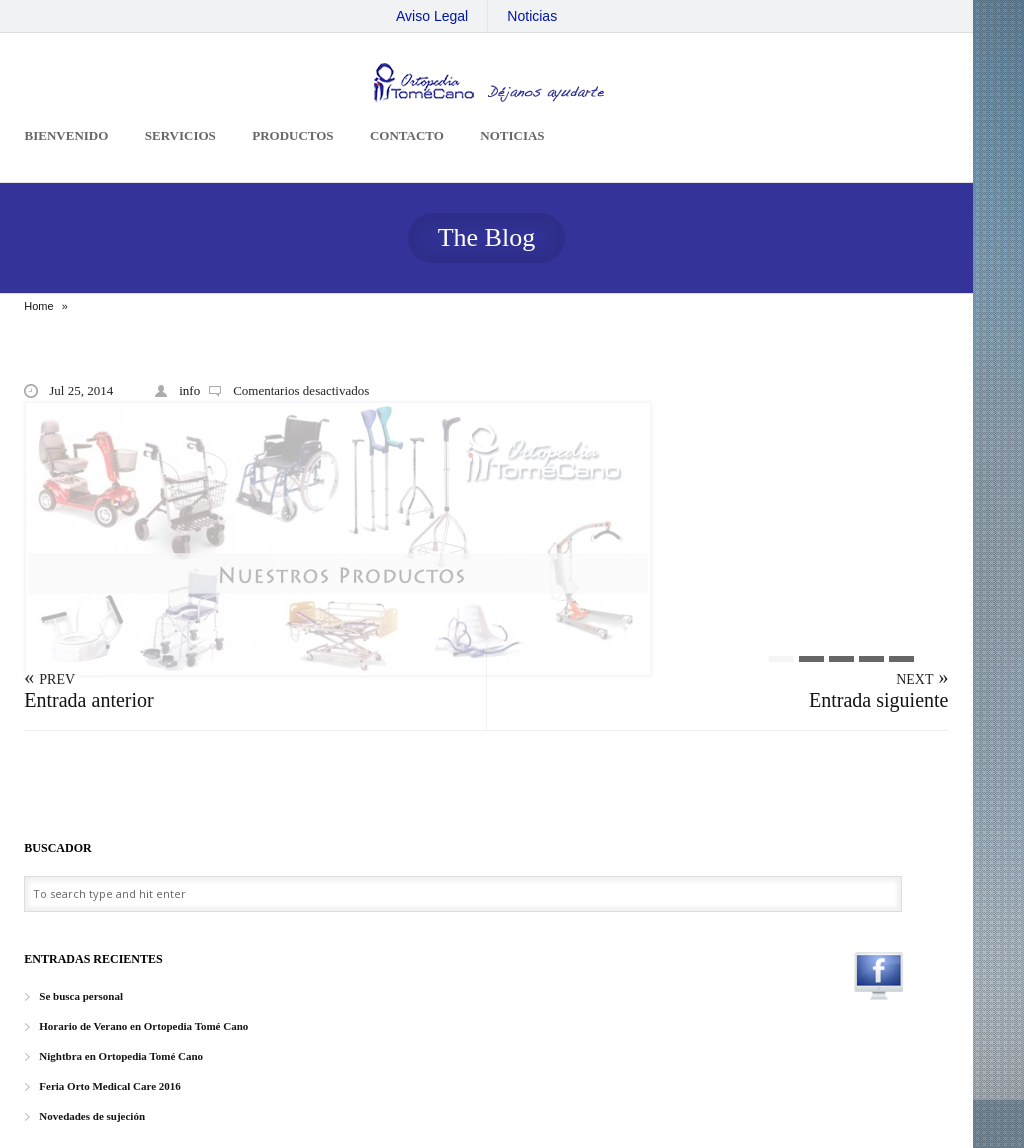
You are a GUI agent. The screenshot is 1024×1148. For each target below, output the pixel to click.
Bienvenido (67, 135)
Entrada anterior (88, 700)
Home (38, 306)
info (189, 390)
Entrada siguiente (878, 700)
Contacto (407, 135)
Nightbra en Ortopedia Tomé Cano (121, 1056)
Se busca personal (81, 996)
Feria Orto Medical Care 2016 (110, 1086)
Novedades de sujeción (92, 1116)
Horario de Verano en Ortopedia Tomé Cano (143, 1026)
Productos (292, 135)
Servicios (180, 135)
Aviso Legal (432, 16)
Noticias (532, 16)
